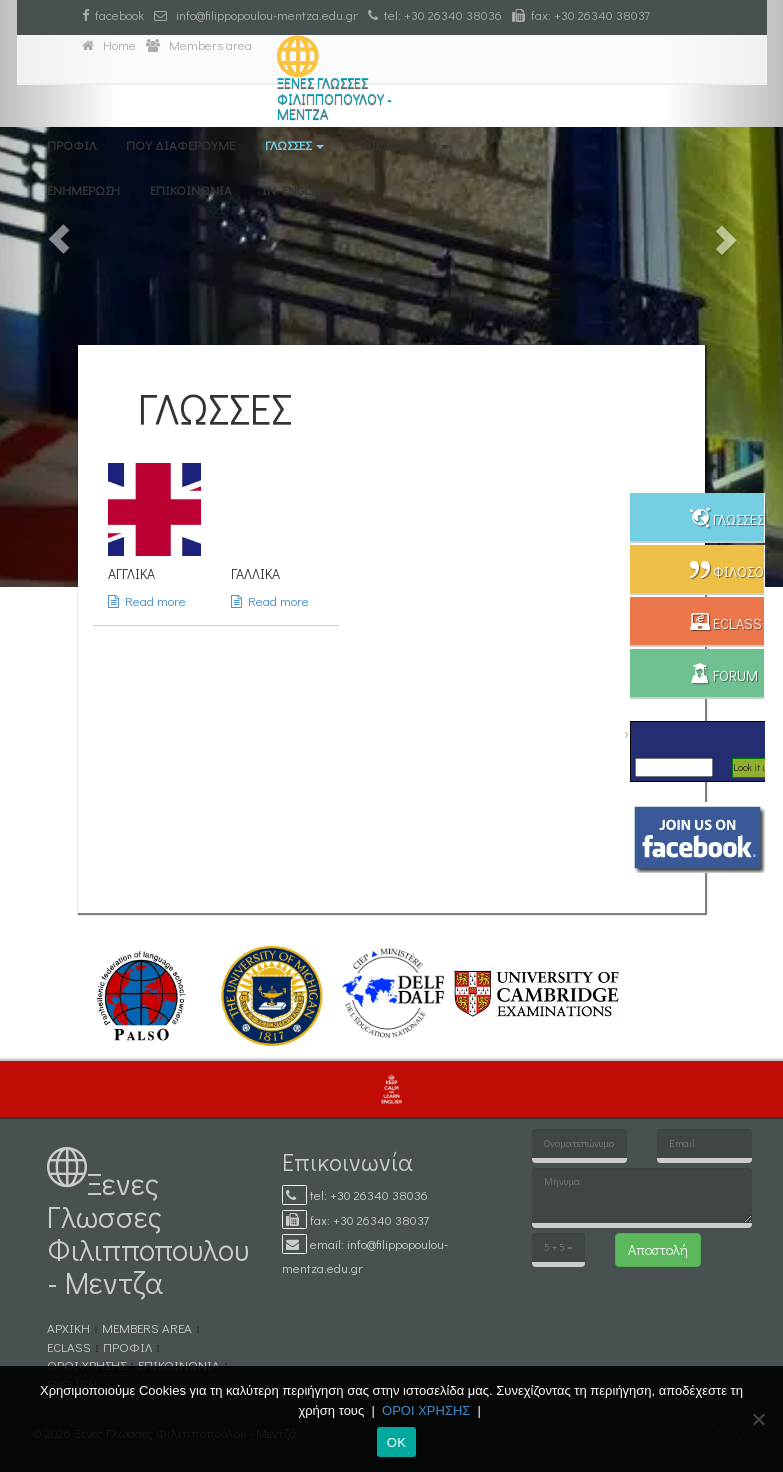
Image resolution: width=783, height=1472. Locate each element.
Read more (147, 600)
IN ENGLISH (297, 189)
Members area (199, 44)
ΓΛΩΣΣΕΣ (294, 144)
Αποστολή (658, 1249)
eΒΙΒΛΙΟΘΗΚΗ (401, 144)
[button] (58, 293)
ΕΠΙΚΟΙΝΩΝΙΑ (191, 189)
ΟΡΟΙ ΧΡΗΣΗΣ (86, 1364)
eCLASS (69, 1346)
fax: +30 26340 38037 (581, 14)
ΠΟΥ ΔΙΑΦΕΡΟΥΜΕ (180, 144)
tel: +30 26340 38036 (435, 14)
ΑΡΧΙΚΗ (68, 1327)
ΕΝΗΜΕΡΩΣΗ (83, 189)
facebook (113, 14)
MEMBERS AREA (147, 1327)
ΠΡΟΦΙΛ (71, 144)
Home (109, 44)
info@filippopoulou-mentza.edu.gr (256, 14)
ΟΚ (396, 1442)
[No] (758, 1419)
